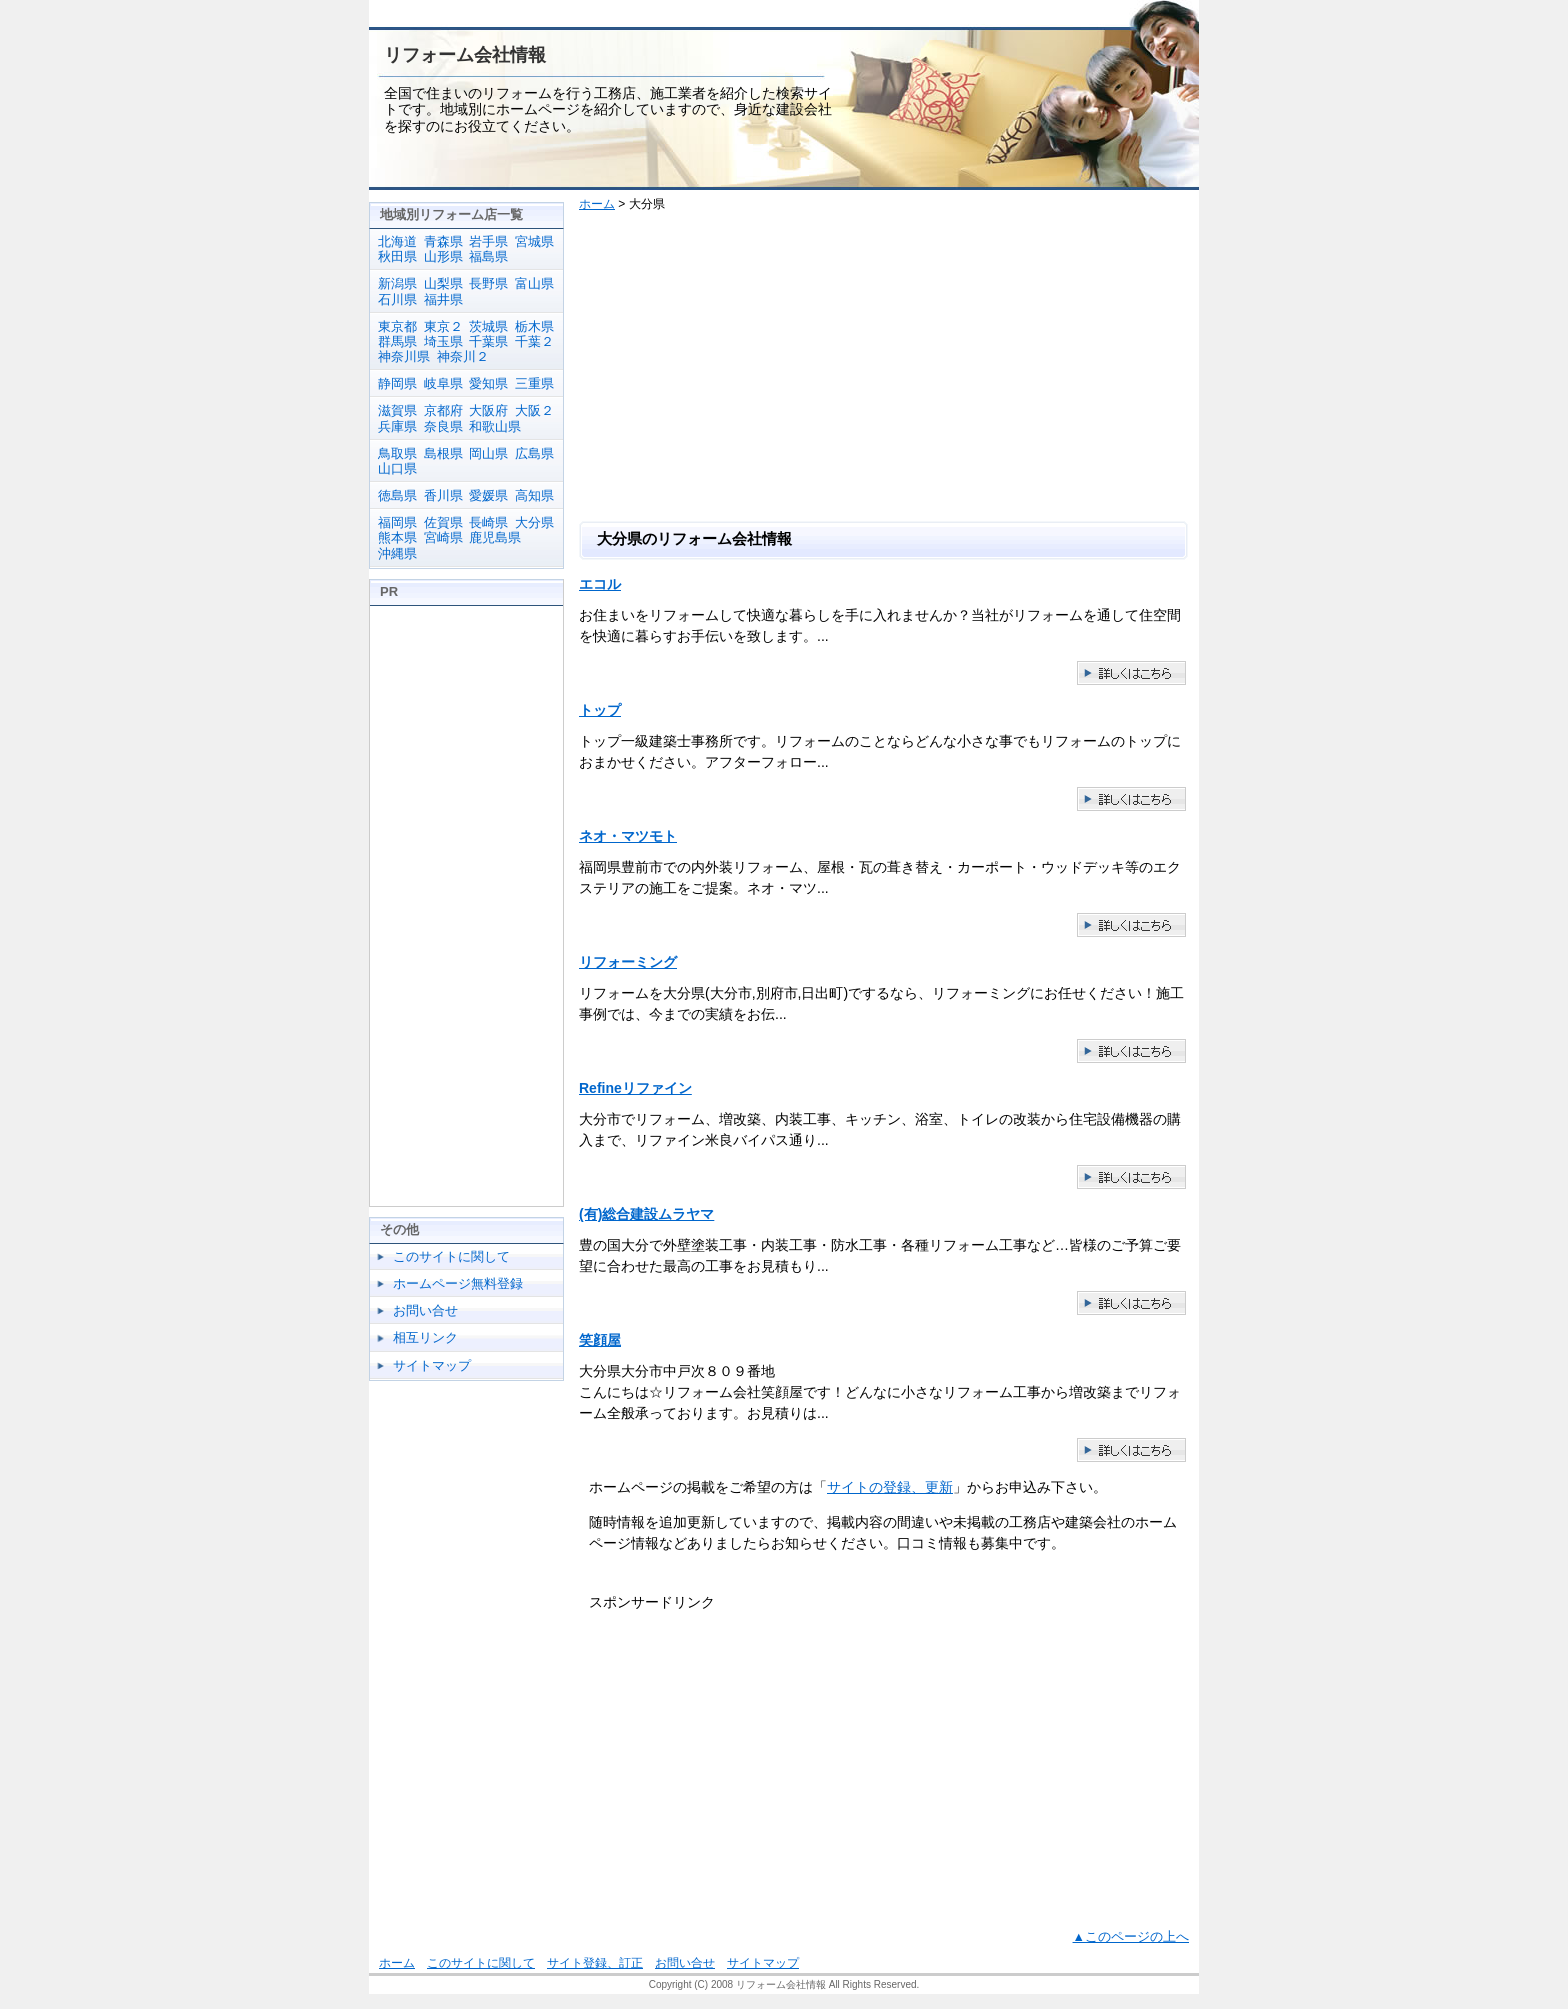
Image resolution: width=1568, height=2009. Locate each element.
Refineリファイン (635, 1088)
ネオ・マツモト (628, 836)
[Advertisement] (891, 371)
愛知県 (488, 383)
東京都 (397, 326)
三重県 (534, 383)
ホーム (597, 204)
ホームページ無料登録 (458, 1283)
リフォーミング (628, 962)
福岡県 (397, 522)
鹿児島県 (495, 537)
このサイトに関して (451, 1256)
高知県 (534, 495)
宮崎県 (443, 537)
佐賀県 (443, 522)
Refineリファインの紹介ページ (1132, 1177)
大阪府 (488, 410)
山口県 (397, 468)
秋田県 (397, 256)
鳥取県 (397, 453)
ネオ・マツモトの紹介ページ (1132, 925)
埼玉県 (443, 341)
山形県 (443, 256)
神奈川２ (463, 356)
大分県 (534, 522)
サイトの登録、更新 (890, 1487)
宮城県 (534, 241)
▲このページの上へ (1131, 1937)
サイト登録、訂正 (595, 1963)
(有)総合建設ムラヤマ (646, 1214)
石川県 (397, 299)
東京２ (443, 326)
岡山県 (488, 453)
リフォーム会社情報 (465, 55)
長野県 (488, 283)
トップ (600, 710)
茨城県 (488, 326)
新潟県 (397, 283)
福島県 (488, 256)
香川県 (443, 495)
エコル (600, 584)
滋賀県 (397, 410)
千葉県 (488, 341)
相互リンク (425, 1337)
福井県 (443, 299)
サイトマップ (432, 1365)
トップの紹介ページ (1132, 799)
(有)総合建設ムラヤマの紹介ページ (1132, 1303)
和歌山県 (495, 426)
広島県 (534, 453)
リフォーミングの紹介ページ (1132, 1051)
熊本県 (397, 537)
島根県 (443, 453)
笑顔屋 (600, 1340)
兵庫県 (397, 426)
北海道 (397, 241)
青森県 (443, 241)
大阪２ (534, 410)
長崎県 (488, 522)
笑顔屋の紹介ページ (1132, 1450)
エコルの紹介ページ (1132, 673)
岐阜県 (443, 383)
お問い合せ (425, 1310)
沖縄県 (397, 553)
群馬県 (397, 341)
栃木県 (534, 326)
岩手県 (488, 241)
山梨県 (443, 283)
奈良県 (443, 426)
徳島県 (397, 495)
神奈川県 (404, 356)
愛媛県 (488, 495)
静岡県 (397, 383)
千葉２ (534, 341)
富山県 (534, 283)
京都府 (443, 410)
